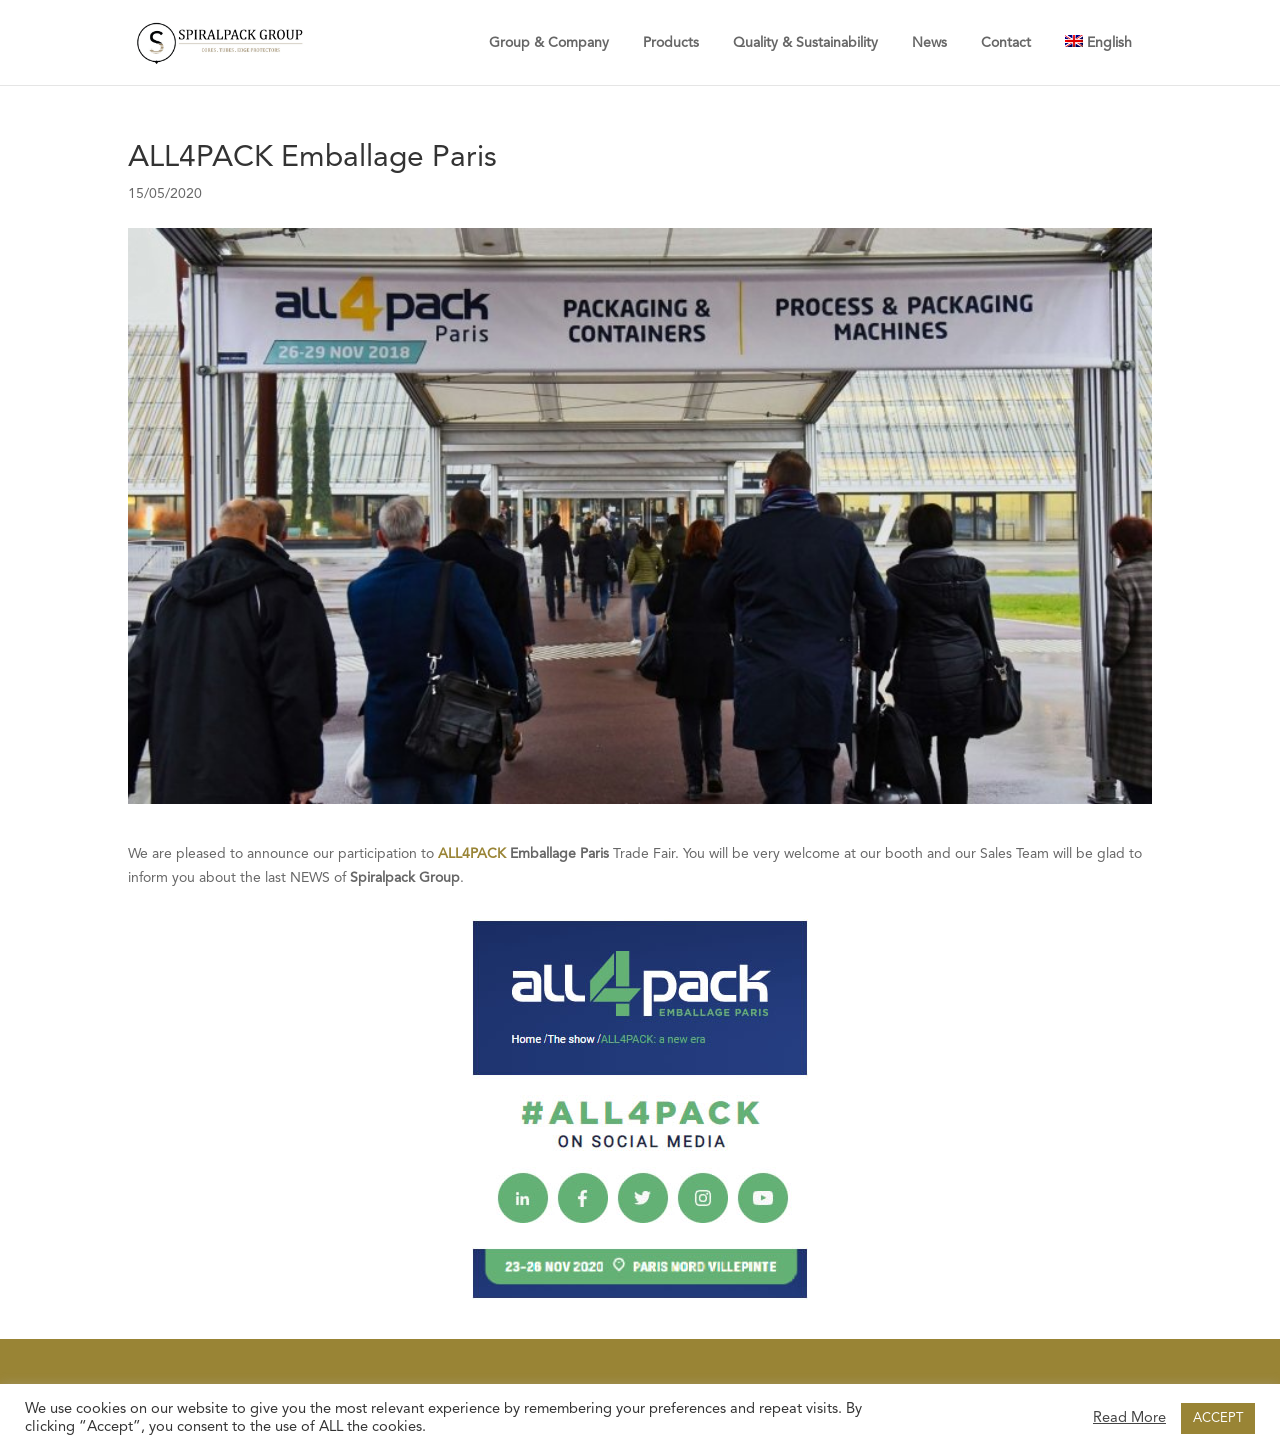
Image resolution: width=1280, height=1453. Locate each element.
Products (671, 43)
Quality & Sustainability (805, 43)
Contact (1006, 43)
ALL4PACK (472, 854)
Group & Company (549, 43)
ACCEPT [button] (1218, 1418)
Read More (1129, 1418)
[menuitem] (1098, 42)
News (929, 43)
